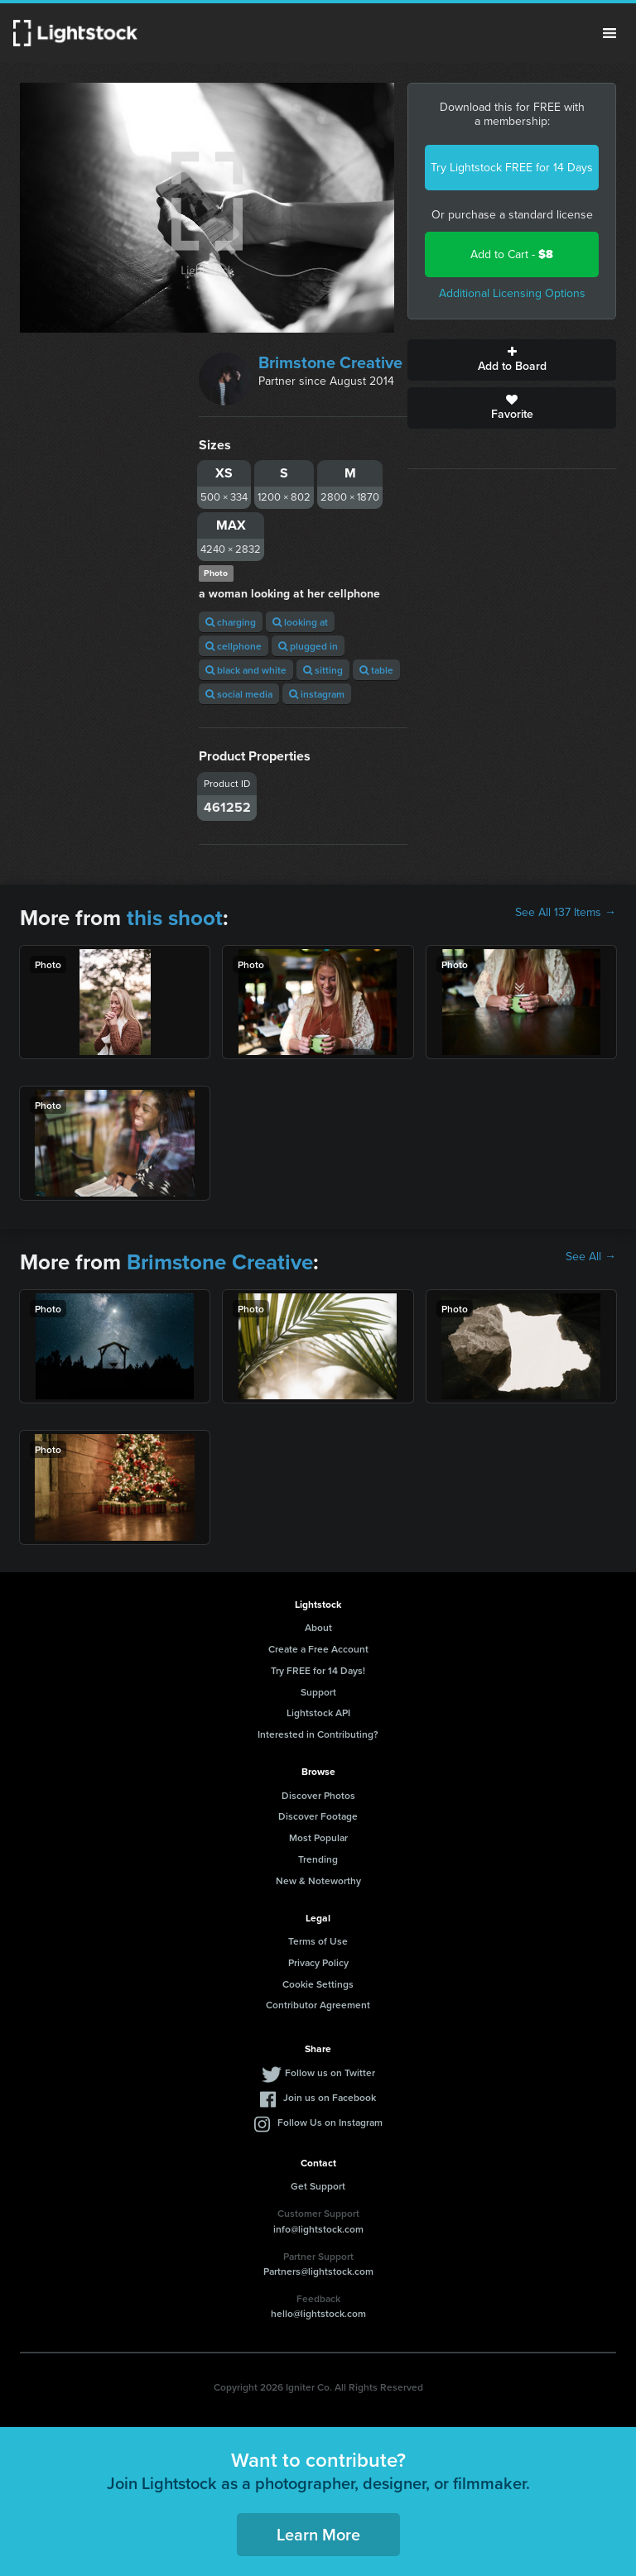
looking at (300, 622)
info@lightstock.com (318, 2229)
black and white (246, 670)
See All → (591, 1257)
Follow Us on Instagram (330, 2122)
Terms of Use (318, 1941)
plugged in (308, 646)
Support (318, 1692)
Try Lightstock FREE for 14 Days (512, 167)
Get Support (318, 2186)
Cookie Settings (318, 1984)
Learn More (318, 2534)
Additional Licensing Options (512, 293)
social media (238, 694)
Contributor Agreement (318, 2005)
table (376, 670)
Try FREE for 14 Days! (318, 1670)
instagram (316, 694)
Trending (318, 1859)
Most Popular (318, 1837)
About (318, 1627)
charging (230, 622)
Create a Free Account (318, 1649)
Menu (609, 33)
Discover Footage (318, 1816)
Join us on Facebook (329, 2097)
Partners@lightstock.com (318, 2271)
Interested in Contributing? (318, 1734)
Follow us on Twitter (330, 2072)
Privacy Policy (318, 1962)
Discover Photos (318, 1795)
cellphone (233, 646)
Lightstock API (318, 1712)
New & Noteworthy (318, 1880)
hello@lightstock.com (318, 2313)
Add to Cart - (511, 254)
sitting (323, 670)
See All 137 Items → (565, 912)
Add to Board (511, 360)
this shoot (175, 917)
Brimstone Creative (330, 362)
